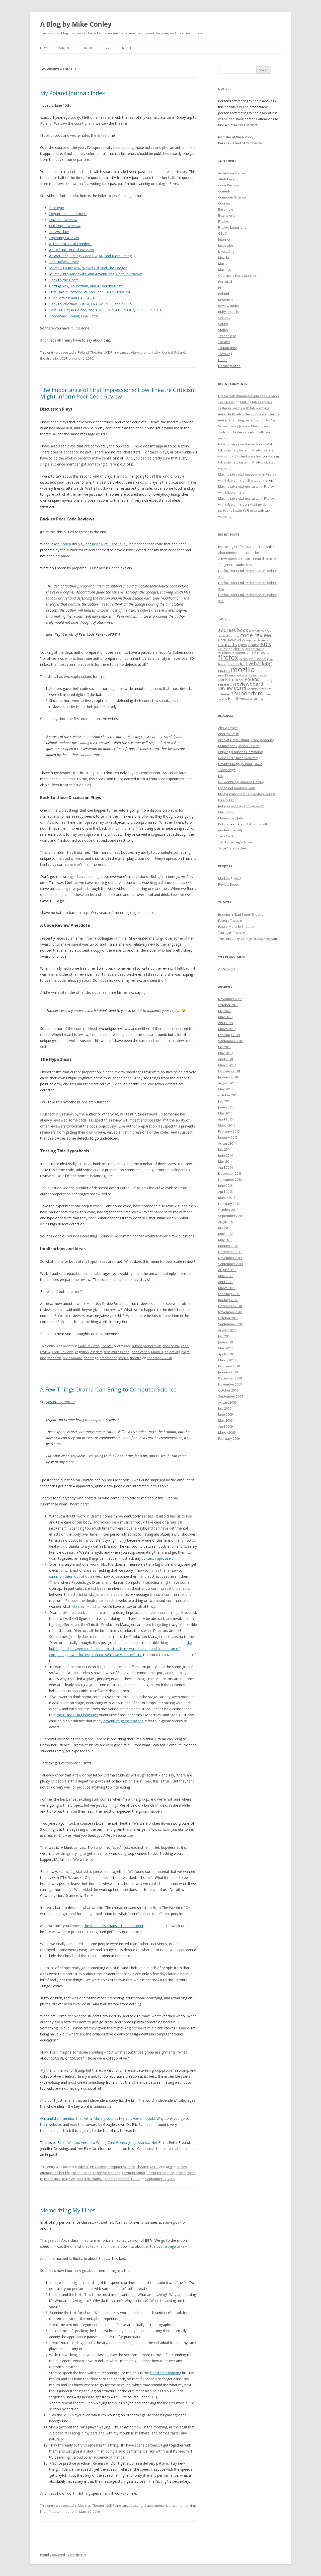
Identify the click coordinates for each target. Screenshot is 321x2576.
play (71, 2178)
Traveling (225, 354)
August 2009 (227, 1402)
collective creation (106, 2172)
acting (137, 2505)
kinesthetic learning (165, 2372)
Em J (221, 776)
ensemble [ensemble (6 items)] (257, 649)
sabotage (91, 1358)
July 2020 (224, 1011)
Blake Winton (68, 2142)
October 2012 (228, 1209)
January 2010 (228, 1372)
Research (225, 299)
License (126, 48)
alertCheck (226, 179)
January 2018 (228, 1077)
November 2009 (230, 1384)
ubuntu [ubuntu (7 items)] (269, 694)
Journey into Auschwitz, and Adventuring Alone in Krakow (95, 274)
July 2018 (224, 1047)
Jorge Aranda (138, 2142)
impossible (52, 2178)
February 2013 (229, 1203)
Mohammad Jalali (231, 818)
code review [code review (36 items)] (255, 635)
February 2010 (229, 1366)
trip (55, 358)
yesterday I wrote (60, 1401)
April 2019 (225, 1023)
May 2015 (225, 1113)
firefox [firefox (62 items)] (228, 657)
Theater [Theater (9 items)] (224, 694)
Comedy (224, 191)
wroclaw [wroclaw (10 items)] (256, 698)
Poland (83, 352)
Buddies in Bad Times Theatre (241, 914)
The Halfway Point (64, 261)
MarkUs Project (229, 878)
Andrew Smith (228, 734)
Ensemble (225, 209)
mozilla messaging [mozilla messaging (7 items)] (231, 675)
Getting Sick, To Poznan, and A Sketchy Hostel (86, 286)
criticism (96, 1352)
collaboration (81, 2172)
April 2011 (225, 1282)
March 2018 (226, 1065)
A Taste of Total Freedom (70, 243)
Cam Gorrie (117, 2142)
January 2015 (228, 1137)
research (54, 1358)
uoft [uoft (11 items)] (234, 698)
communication (133, 2172)
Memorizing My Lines (68, 2210)
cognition (82, 1352)
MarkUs (157, 1352)
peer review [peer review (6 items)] (259, 675)
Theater (96, 352)
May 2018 (225, 1053)
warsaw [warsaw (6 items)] (244, 699)
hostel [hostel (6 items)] (222, 664)
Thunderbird (227, 348)
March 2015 (226, 1125)
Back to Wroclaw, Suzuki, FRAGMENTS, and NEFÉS (90, 304)
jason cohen (140, 1352)
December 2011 (230, 1251)
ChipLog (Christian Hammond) (240, 752)
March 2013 (226, 1197)
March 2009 (226, 1432)
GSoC (222, 233)
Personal (225, 281)
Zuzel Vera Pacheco (233, 848)
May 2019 (225, 1017)
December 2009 (230, 1378)
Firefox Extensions (232, 227)
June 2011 (225, 1276)
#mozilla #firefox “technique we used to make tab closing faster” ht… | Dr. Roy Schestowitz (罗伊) (248, 420)
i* (41, 2178)
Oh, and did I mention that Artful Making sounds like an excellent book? (97, 2118)
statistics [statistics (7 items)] (265, 689)
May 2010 (225, 1348)
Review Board (228, 305)
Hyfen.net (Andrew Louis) (237, 788)
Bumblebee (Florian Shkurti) (239, 746)
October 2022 (228, 1005)
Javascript (225, 245)
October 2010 (228, 1318)
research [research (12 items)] (226, 684)
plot (43, 1358)
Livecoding (226, 251)
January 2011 (228, 1300)
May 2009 (225, 1420)
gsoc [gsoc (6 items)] (270, 659)
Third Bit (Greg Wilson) (235, 842)
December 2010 (230, 1306)
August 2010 (227, 1330)
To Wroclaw (59, 231)
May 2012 (225, 1239)
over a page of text (172, 2246)
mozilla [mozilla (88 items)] (243, 670)
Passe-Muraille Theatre (236, 926)
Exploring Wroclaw (64, 237)
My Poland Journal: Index (72, 93)
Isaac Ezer (226, 800)
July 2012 (224, 1227)
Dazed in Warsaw (63, 219)
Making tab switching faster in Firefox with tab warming (244, 432)
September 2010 (230, 1324)
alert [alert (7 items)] (252, 631)
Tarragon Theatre (231, 932)
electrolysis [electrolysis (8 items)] (241, 649)
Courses (224, 203)
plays (185, 1352)
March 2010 (226, 1360)
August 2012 (227, 1221)
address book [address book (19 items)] (233, 630)
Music (222, 263)
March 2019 (226, 1029)
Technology (227, 336)
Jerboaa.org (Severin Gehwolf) (241, 806)
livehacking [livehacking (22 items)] (259, 663)
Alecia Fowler (228, 727)
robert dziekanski (89, 2178)
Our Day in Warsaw (65, 225)
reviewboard (72, 1358)
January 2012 (228, 1245)
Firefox (223, 221)
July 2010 (224, 1336)
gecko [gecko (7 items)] (243, 659)
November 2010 (230, 1312)
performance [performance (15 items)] (231, 679)
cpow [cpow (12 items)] (242, 644)
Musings (84, 2505)
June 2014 (225, 1155)
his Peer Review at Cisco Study (102, 544)
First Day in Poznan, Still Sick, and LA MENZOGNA (89, 292)
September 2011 (230, 1264)
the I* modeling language (77, 1714)
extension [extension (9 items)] (243, 652)
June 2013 (225, 1185)
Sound (223, 323)
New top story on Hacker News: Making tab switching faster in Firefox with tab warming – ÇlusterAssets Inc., (247, 450)
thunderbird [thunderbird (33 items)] (247, 693)
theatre (45, 358)
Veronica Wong (93, 2142)
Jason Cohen (60, 544)
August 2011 (227, 1270)
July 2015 (224, 1101)
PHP (221, 287)
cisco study (171, 1346)
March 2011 (226, 1288)
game (191, 2172)
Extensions (226, 215)
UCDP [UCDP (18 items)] (224, 698)
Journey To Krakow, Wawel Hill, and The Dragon (88, 268)
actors (182, 2166)
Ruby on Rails (228, 311)
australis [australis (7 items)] (224, 636)
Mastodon (226, 812)
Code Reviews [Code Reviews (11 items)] (229, 639)
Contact (88, 48)
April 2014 (225, 1167)
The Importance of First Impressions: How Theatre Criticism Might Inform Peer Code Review (118, 393)
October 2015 (228, 1095)
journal (167, 352)
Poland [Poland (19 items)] (252, 679)
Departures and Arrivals (68, 213)
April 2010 (225, 1354)
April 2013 (225, 1191)
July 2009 (224, 1408)
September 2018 (230, 1041)
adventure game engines (123, 1721)
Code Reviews (89, 1346)
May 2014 (225, 1161)
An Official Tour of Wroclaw (71, 249)
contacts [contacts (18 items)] (227, 644)
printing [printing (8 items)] (266, 680)
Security (224, 317)
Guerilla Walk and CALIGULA (72, 298)
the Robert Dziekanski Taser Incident (113, 1925)
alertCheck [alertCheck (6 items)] (264, 631)
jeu (64, 2178)
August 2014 (227, 1143)
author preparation (146, 1346)
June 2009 (225, 1414)
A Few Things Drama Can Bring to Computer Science (108, 1389)
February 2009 (229, 1438)
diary (135, 352)
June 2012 (225, 1233)
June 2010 (225, 1342)
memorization (165, 2505)
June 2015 (225, 1107)
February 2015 (229, 1131)
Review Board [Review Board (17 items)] (232, 688)
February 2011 (229, 1294)
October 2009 (228, 1390)
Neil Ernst (159, 2142)
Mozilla (223, 257)
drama (145, 352)
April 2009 (225, 1426)
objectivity (172, 1352)
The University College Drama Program (247, 938)
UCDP (108, 352)
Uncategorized (229, 366)
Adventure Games (92, 2166)
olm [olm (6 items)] (247, 675)
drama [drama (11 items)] (253, 644)
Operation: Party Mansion (237, 275)
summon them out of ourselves (75, 1576)
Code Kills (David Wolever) (238, 758)
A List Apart (226, 968)
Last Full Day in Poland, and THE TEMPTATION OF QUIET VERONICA (105, 310)
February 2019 (229, 1035)
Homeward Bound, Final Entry (73, 316)
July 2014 (224, 1149)
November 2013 (230, 1179)
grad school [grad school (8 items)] (257, 659)
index (156, 352)
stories (123, 1358)
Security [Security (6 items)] (252, 689)
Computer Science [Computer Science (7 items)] (255, 640)
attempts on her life (55, 2172)
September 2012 (230, 1215)
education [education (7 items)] (225, 649)
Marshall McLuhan (86, 1606)
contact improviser (157, 1558)
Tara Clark (226, 836)
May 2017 (225, 1089)
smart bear (108, 1358)
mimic (154, 1570)
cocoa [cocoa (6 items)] (235, 636)
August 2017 (227, 1083)
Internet (224, 239)
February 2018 (229, 1071)
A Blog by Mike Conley (76, 24)
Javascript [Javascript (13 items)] (236, 664)
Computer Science (121, 2166)
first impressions (116, 1352)
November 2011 (230, 1258)
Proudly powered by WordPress (63, 2555)
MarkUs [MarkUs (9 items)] (224, 671)
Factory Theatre (230, 920)
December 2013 (230, 1173)
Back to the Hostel (64, 280)
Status (223, 329)
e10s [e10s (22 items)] (265, 644)
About (64, 48)
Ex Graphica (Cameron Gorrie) (241, 782)
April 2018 (225, 1059)
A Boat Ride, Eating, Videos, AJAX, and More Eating (90, 255)
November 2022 (230, 999)
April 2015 (225, 1119)
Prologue (56, 207)
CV (108, 48)
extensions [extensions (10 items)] (260, 652)
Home (44, 48)
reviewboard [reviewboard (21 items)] (249, 684)
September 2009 (230, 1396)
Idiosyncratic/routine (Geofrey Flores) (246, 794)
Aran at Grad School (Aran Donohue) (246, 740)
